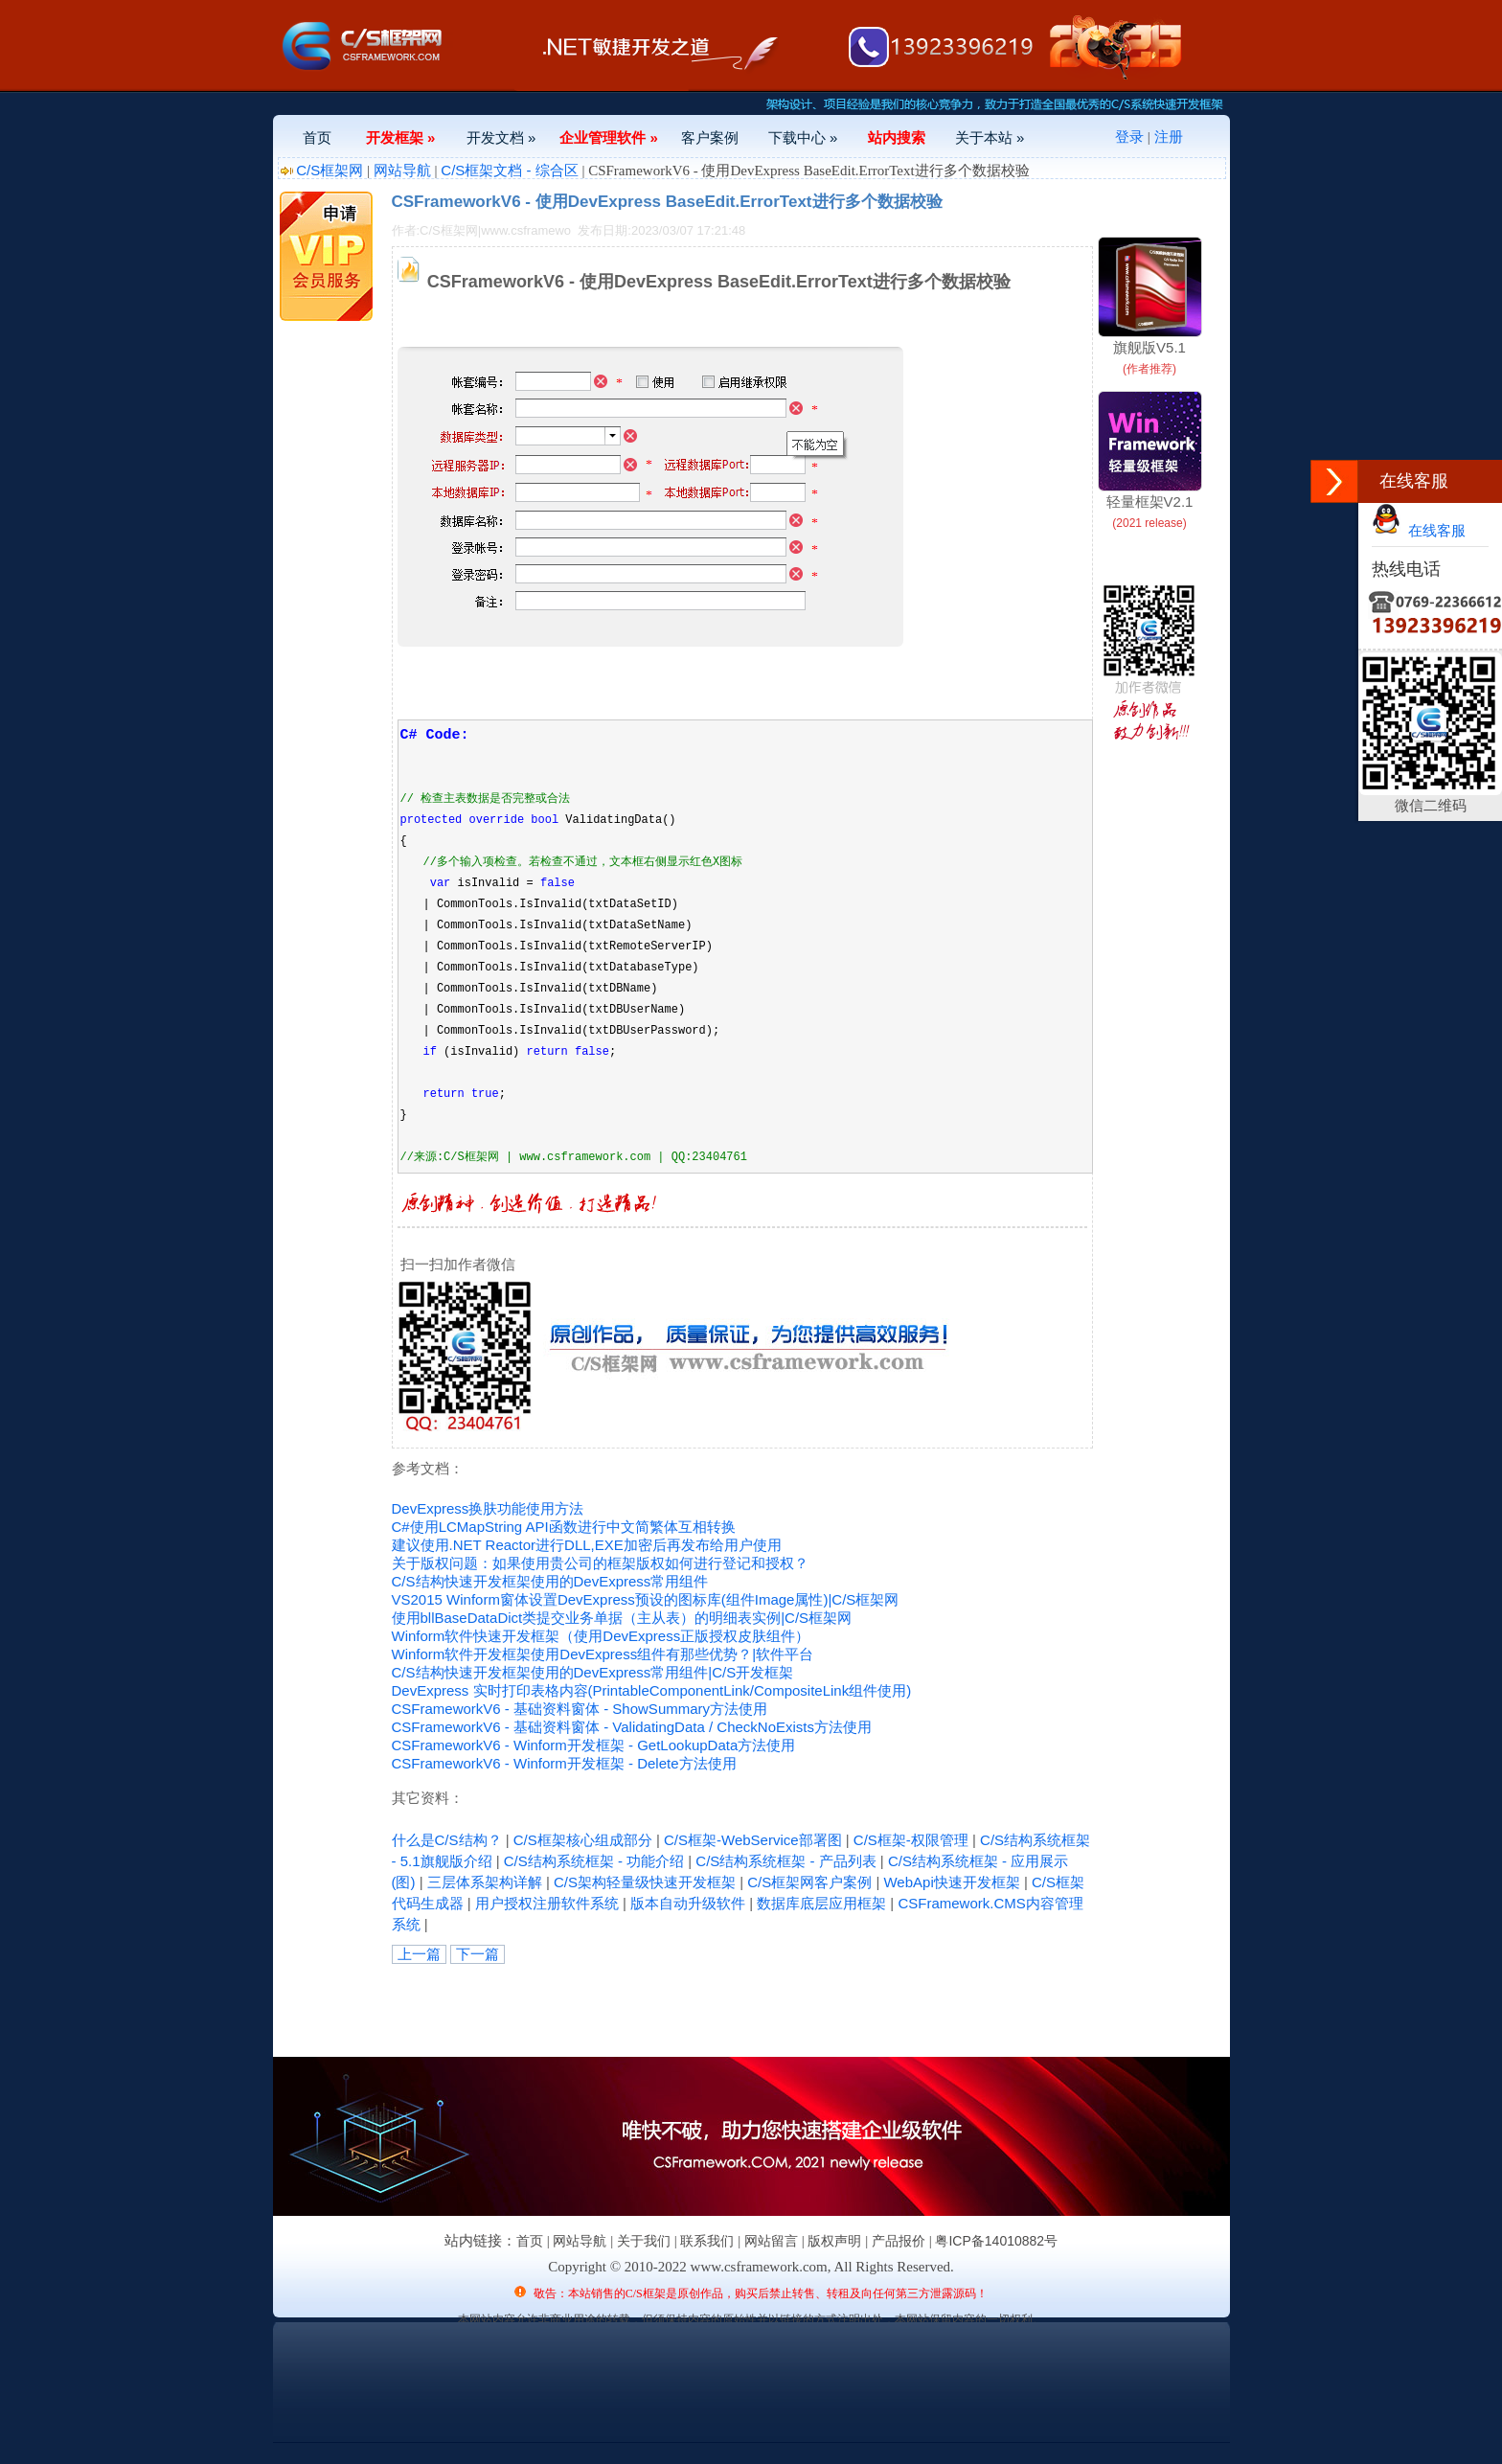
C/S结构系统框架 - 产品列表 (785, 1861)
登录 (1129, 136)
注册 (1168, 136)
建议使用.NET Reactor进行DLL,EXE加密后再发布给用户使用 (587, 1545)
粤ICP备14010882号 (996, 2240)
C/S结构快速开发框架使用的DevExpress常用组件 (550, 1581)
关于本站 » (990, 137)
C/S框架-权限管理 (910, 1840)
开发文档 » (501, 137)
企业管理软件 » (608, 137)
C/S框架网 (329, 170)
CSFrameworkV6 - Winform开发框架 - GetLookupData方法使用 (594, 1745)
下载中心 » (803, 137)
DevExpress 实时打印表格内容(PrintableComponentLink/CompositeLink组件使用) (652, 1690)
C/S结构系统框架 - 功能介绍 (594, 1861)
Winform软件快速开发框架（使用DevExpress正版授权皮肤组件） (601, 1636)
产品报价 (898, 2240)
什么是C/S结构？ (447, 1840)
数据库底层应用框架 (821, 1903)
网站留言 (771, 2240)
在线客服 (1419, 530)
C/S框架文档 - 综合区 (509, 170)
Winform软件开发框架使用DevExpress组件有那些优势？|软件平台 (603, 1654)
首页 (317, 137)
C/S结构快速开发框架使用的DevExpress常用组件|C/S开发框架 (593, 1672)
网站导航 (402, 170)
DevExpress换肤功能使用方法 (488, 1508)
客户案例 (710, 137)
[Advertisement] (616, 2007)
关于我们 (644, 2240)
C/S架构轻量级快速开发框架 (645, 1882)
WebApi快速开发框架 (951, 1882)
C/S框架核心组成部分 (582, 1840)
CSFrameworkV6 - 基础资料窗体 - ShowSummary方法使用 (580, 1708)
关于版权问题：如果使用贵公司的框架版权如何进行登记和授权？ (600, 1563)
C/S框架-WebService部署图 (753, 1840)
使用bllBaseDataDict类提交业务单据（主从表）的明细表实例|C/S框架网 (622, 1617)
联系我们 (707, 2240)
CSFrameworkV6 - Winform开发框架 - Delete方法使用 (564, 1763)
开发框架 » (401, 137)
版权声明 (834, 2240)
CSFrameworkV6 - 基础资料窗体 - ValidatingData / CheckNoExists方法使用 (632, 1727)
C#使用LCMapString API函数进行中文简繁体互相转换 (564, 1526)
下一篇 (477, 1954)
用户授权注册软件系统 (547, 1903)
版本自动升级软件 (687, 1903)
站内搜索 (896, 137)
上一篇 (419, 1954)
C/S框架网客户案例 (809, 1882)
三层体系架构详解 (484, 1882)
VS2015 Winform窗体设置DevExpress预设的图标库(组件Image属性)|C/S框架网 (645, 1599)
